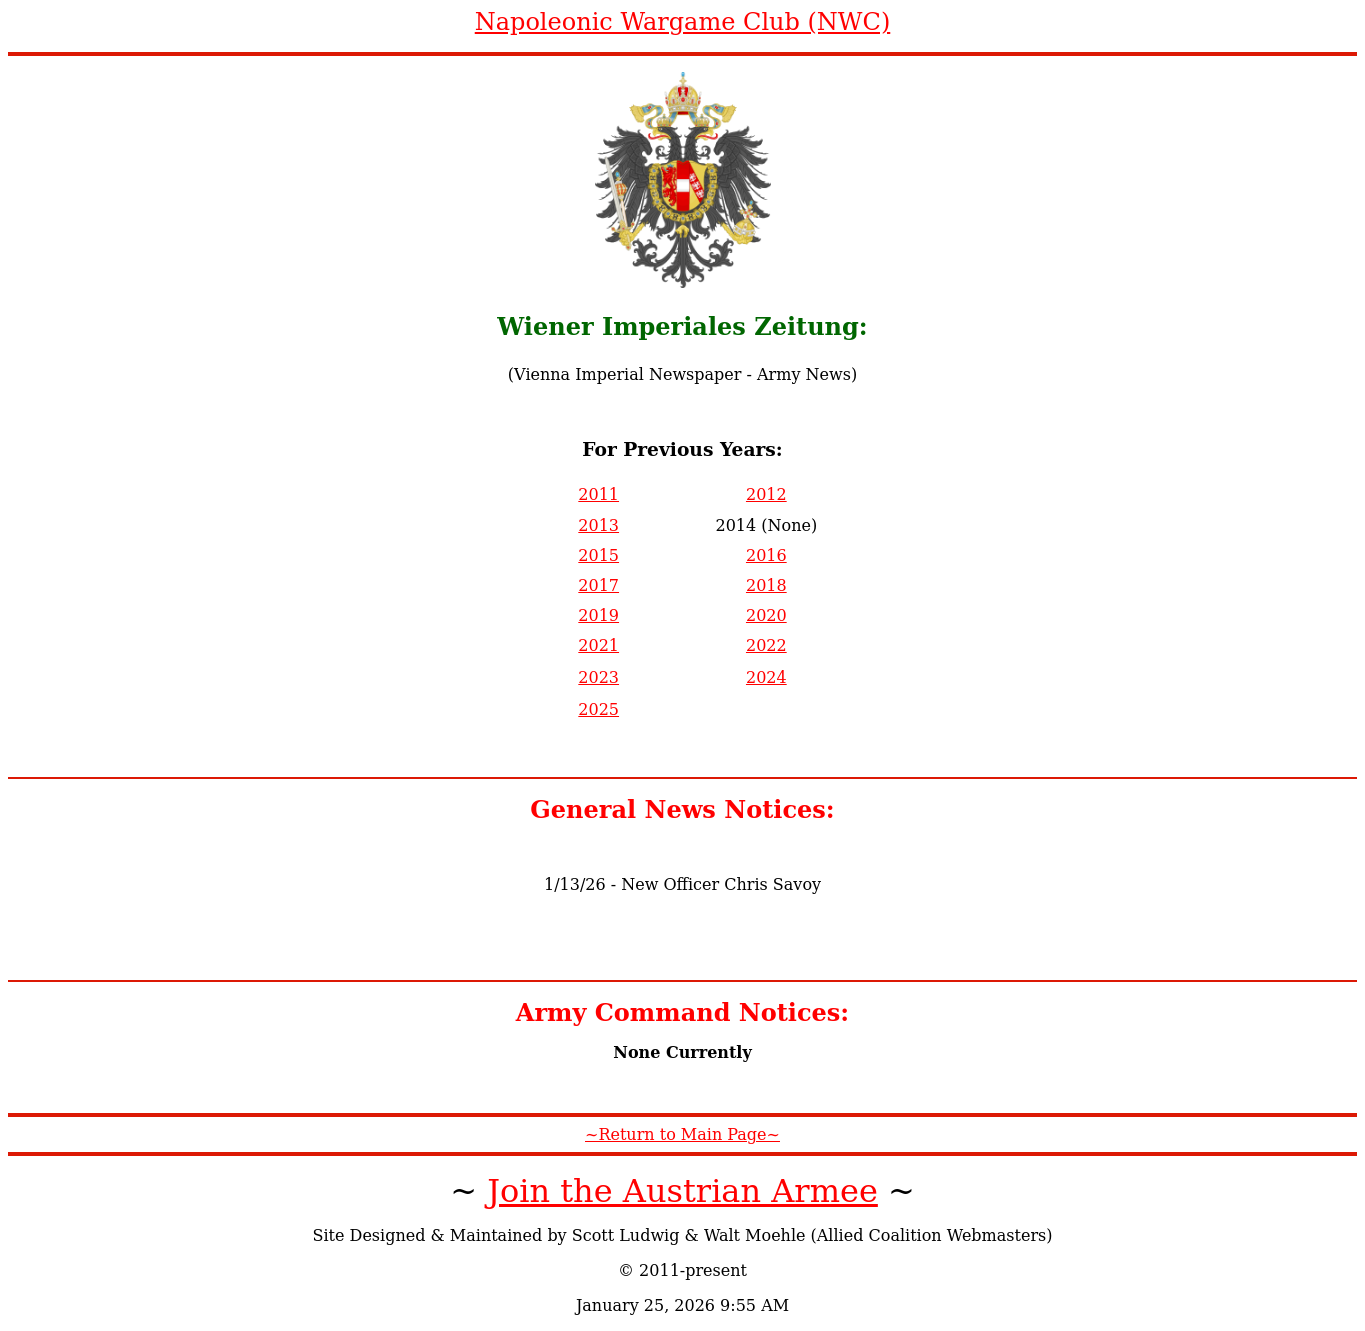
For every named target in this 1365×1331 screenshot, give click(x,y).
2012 (766, 494)
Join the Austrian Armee (682, 1191)
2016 (766, 555)
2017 (598, 585)
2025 (598, 709)
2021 (598, 645)
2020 (766, 615)
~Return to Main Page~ (682, 1134)
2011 (598, 494)
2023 (598, 677)
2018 (766, 585)
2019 (598, 615)
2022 (766, 645)
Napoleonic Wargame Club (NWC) (683, 22)
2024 (766, 677)
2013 (598, 525)
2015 (598, 555)
